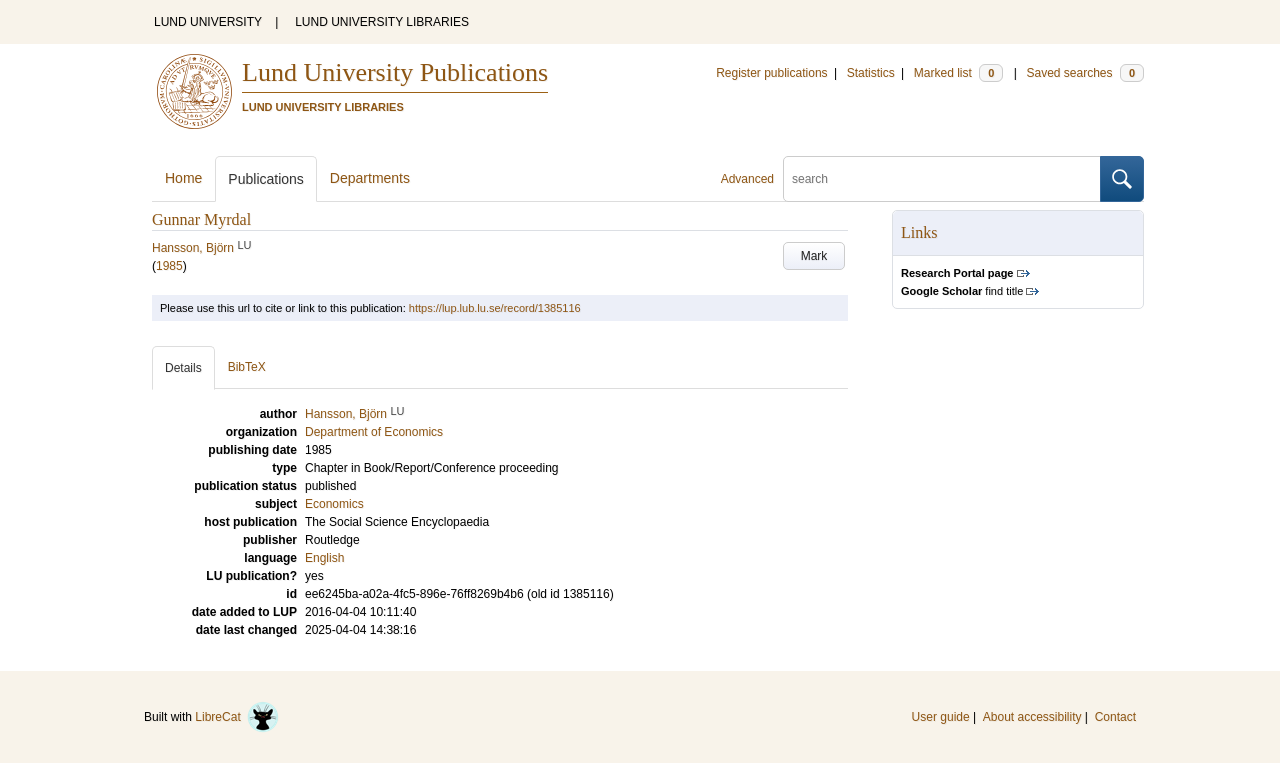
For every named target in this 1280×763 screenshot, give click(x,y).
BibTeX (247, 367)
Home (183, 178)
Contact (1115, 717)
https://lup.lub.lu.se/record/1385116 (495, 308)
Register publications (771, 73)
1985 (169, 266)
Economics (334, 504)
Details (183, 368)
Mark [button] (814, 256)
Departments (370, 178)
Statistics (871, 73)
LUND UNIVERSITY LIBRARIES (382, 22)
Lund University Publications (395, 72)
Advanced (747, 179)
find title (962, 291)
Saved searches (1085, 73)
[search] (942, 179)
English (324, 558)
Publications (266, 179)
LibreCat (237, 717)
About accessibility (1032, 717)
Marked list (958, 73)
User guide (941, 717)
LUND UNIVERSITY (208, 22)
